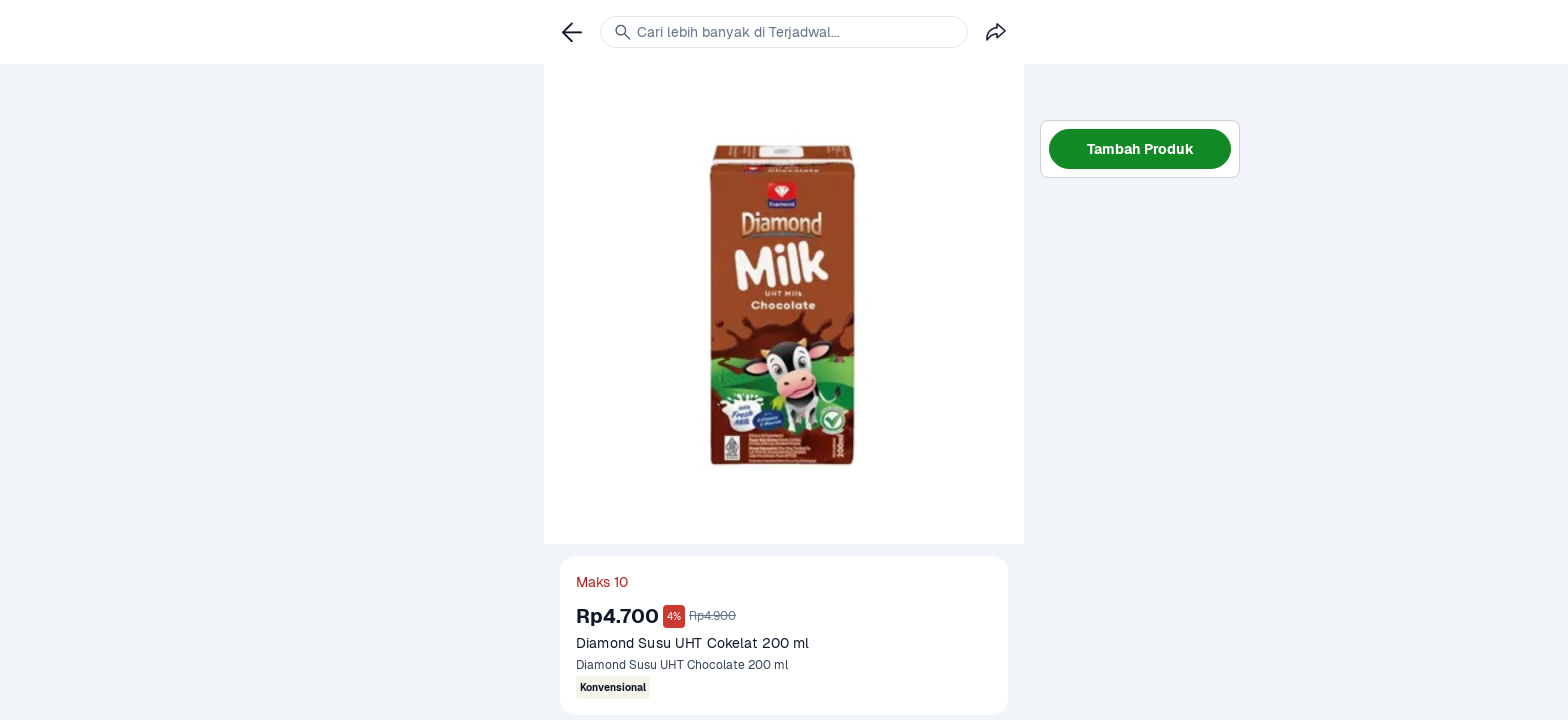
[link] (572, 32)
